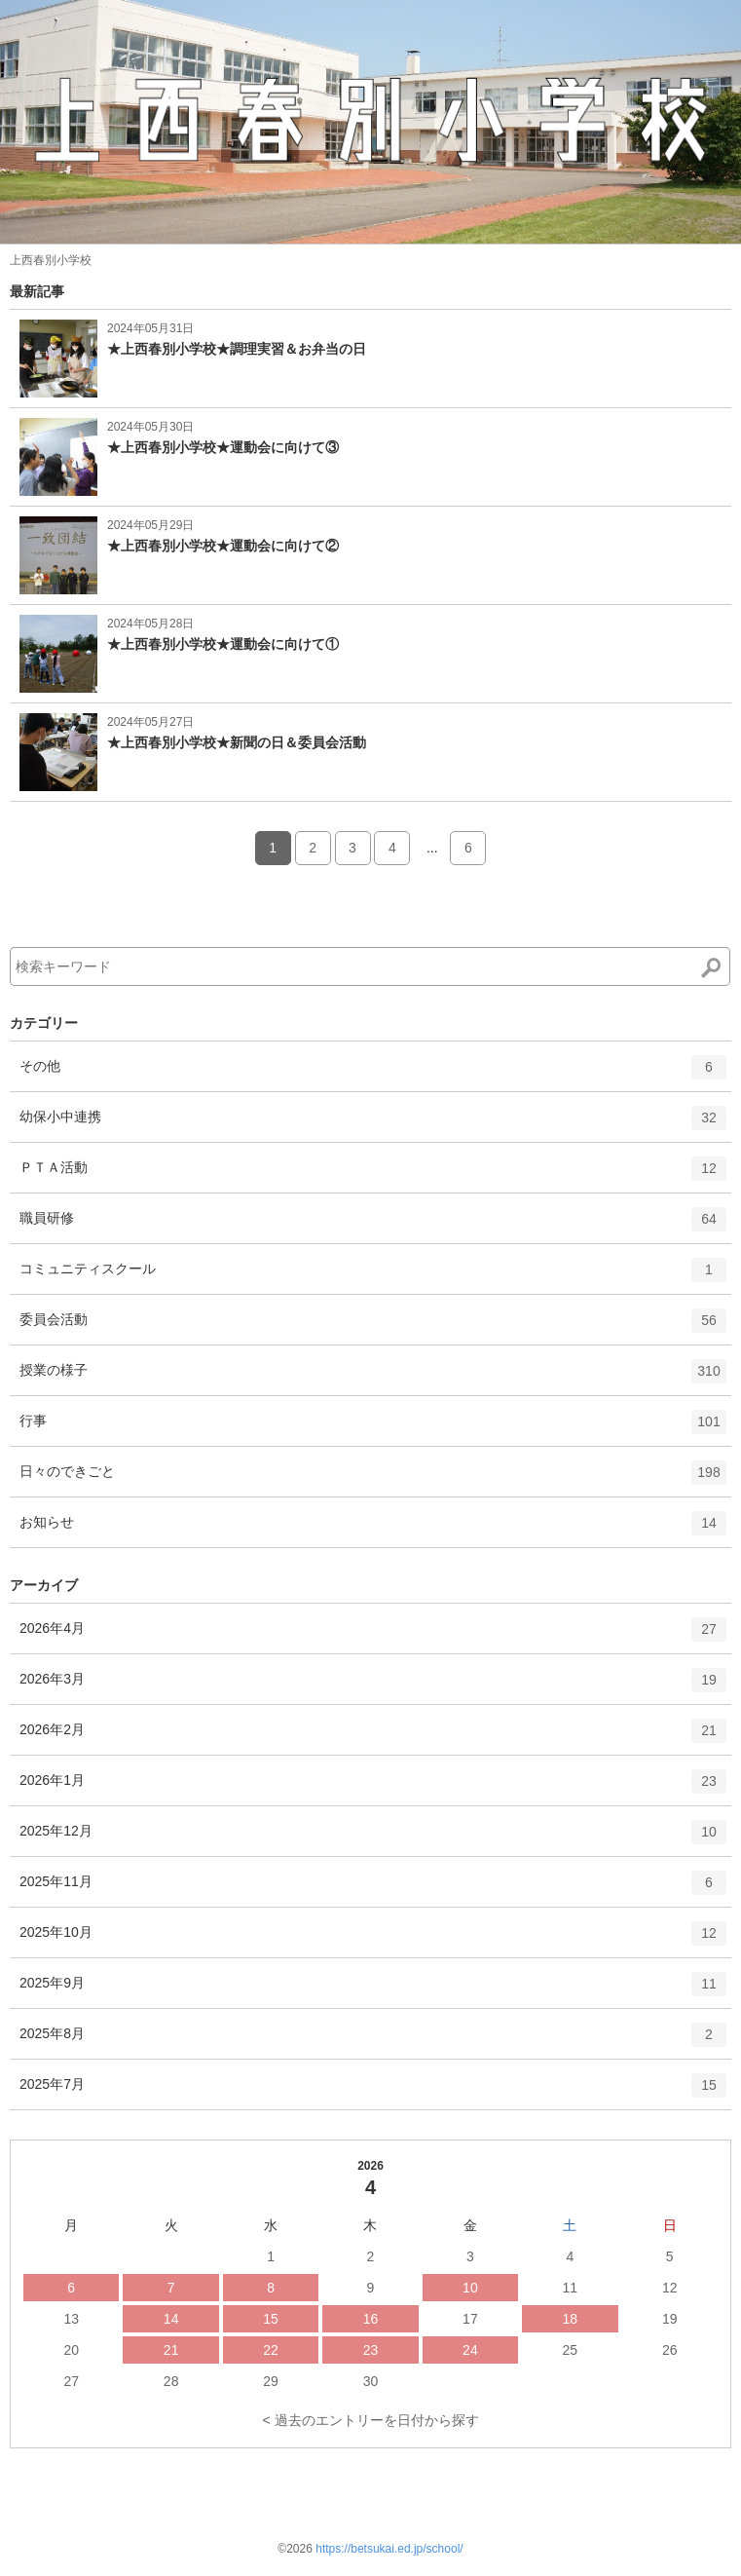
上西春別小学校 (51, 260)
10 (470, 2287)
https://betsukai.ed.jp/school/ (389, 2549)
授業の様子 (372, 1377)
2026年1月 (372, 1787)
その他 (372, 1073)
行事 (372, 1428)
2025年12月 (372, 1838)
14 (171, 2319)
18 (570, 2319)
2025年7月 (372, 2091)
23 (371, 2350)
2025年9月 (372, 1990)
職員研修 (372, 1225)
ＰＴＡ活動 (372, 1174)
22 (270, 2350)
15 (270, 2319)
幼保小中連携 (372, 1124)
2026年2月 (372, 1737)
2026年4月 (372, 1635)
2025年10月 (372, 1939)
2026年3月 (372, 1686)
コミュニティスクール (372, 1276)
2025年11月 (372, 1889)
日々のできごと (372, 1478)
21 (171, 2350)
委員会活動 (372, 1326)
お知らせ (372, 1529)
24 (470, 2350)
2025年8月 (372, 2041)
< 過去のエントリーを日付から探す (370, 2420)
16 (371, 2319)
